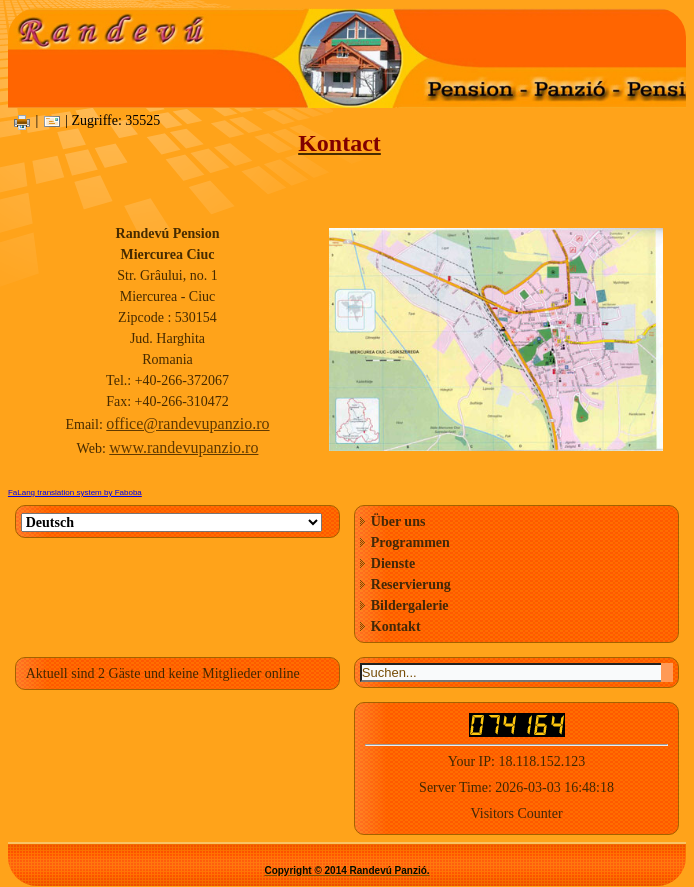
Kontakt (396, 626)
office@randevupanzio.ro (187, 423)
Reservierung (411, 584)
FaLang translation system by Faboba (75, 492)
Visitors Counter (516, 813)
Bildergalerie (410, 605)
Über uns (398, 521)
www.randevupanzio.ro (183, 447)
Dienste (393, 563)
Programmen (410, 542)
